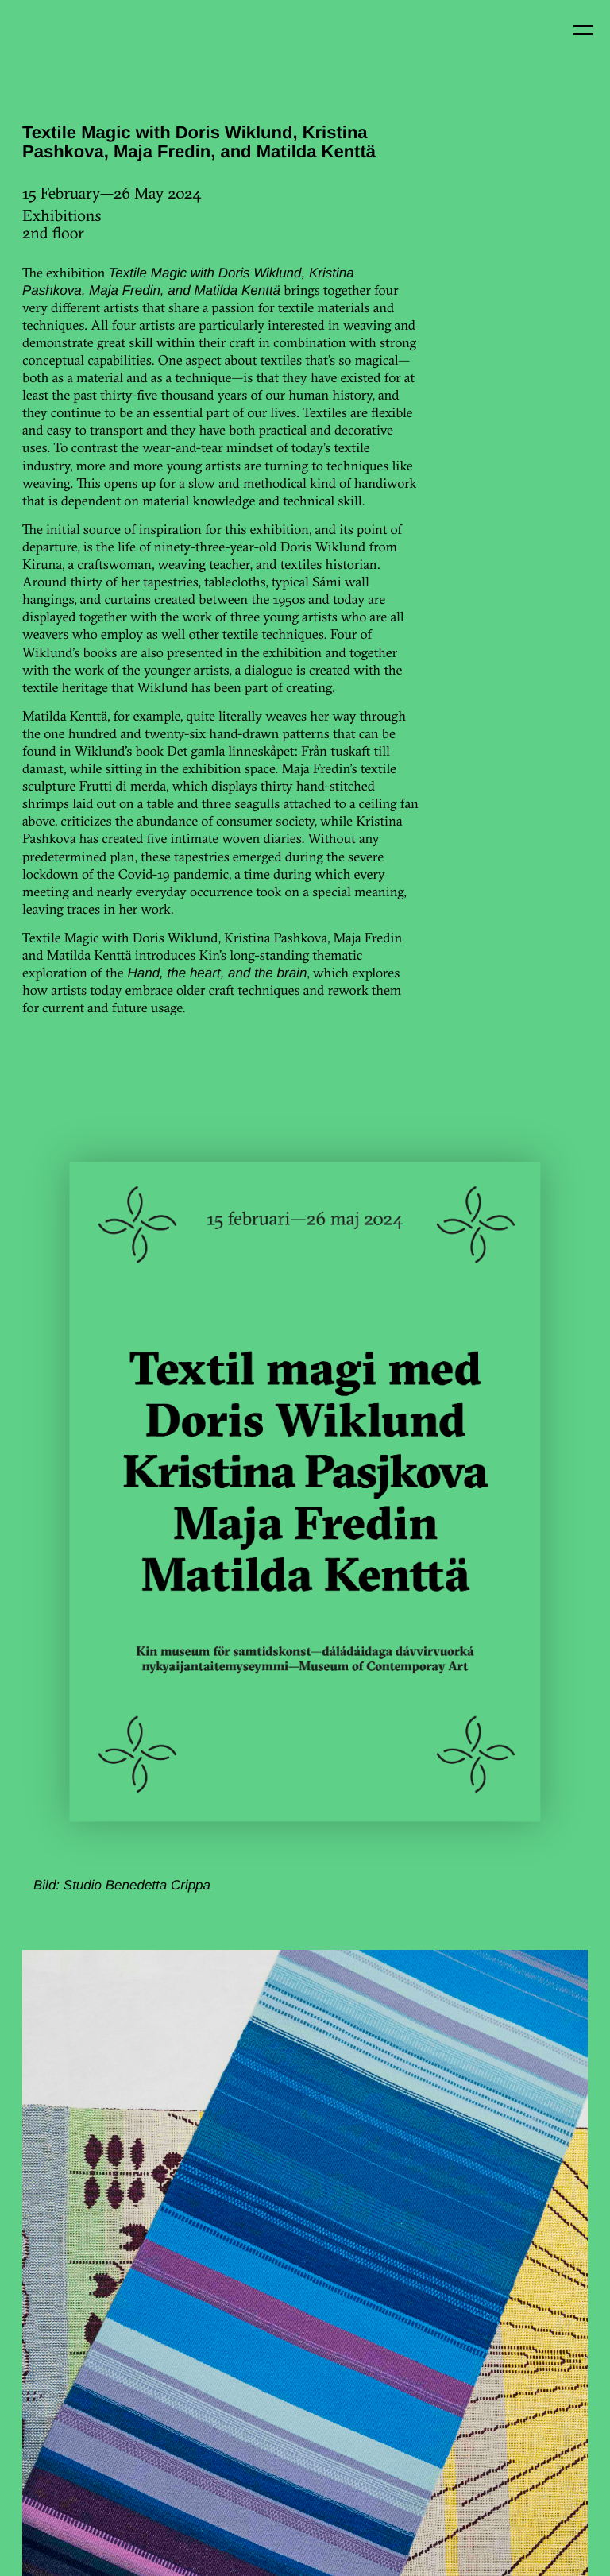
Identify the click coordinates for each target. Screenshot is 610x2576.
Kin (46, 46)
